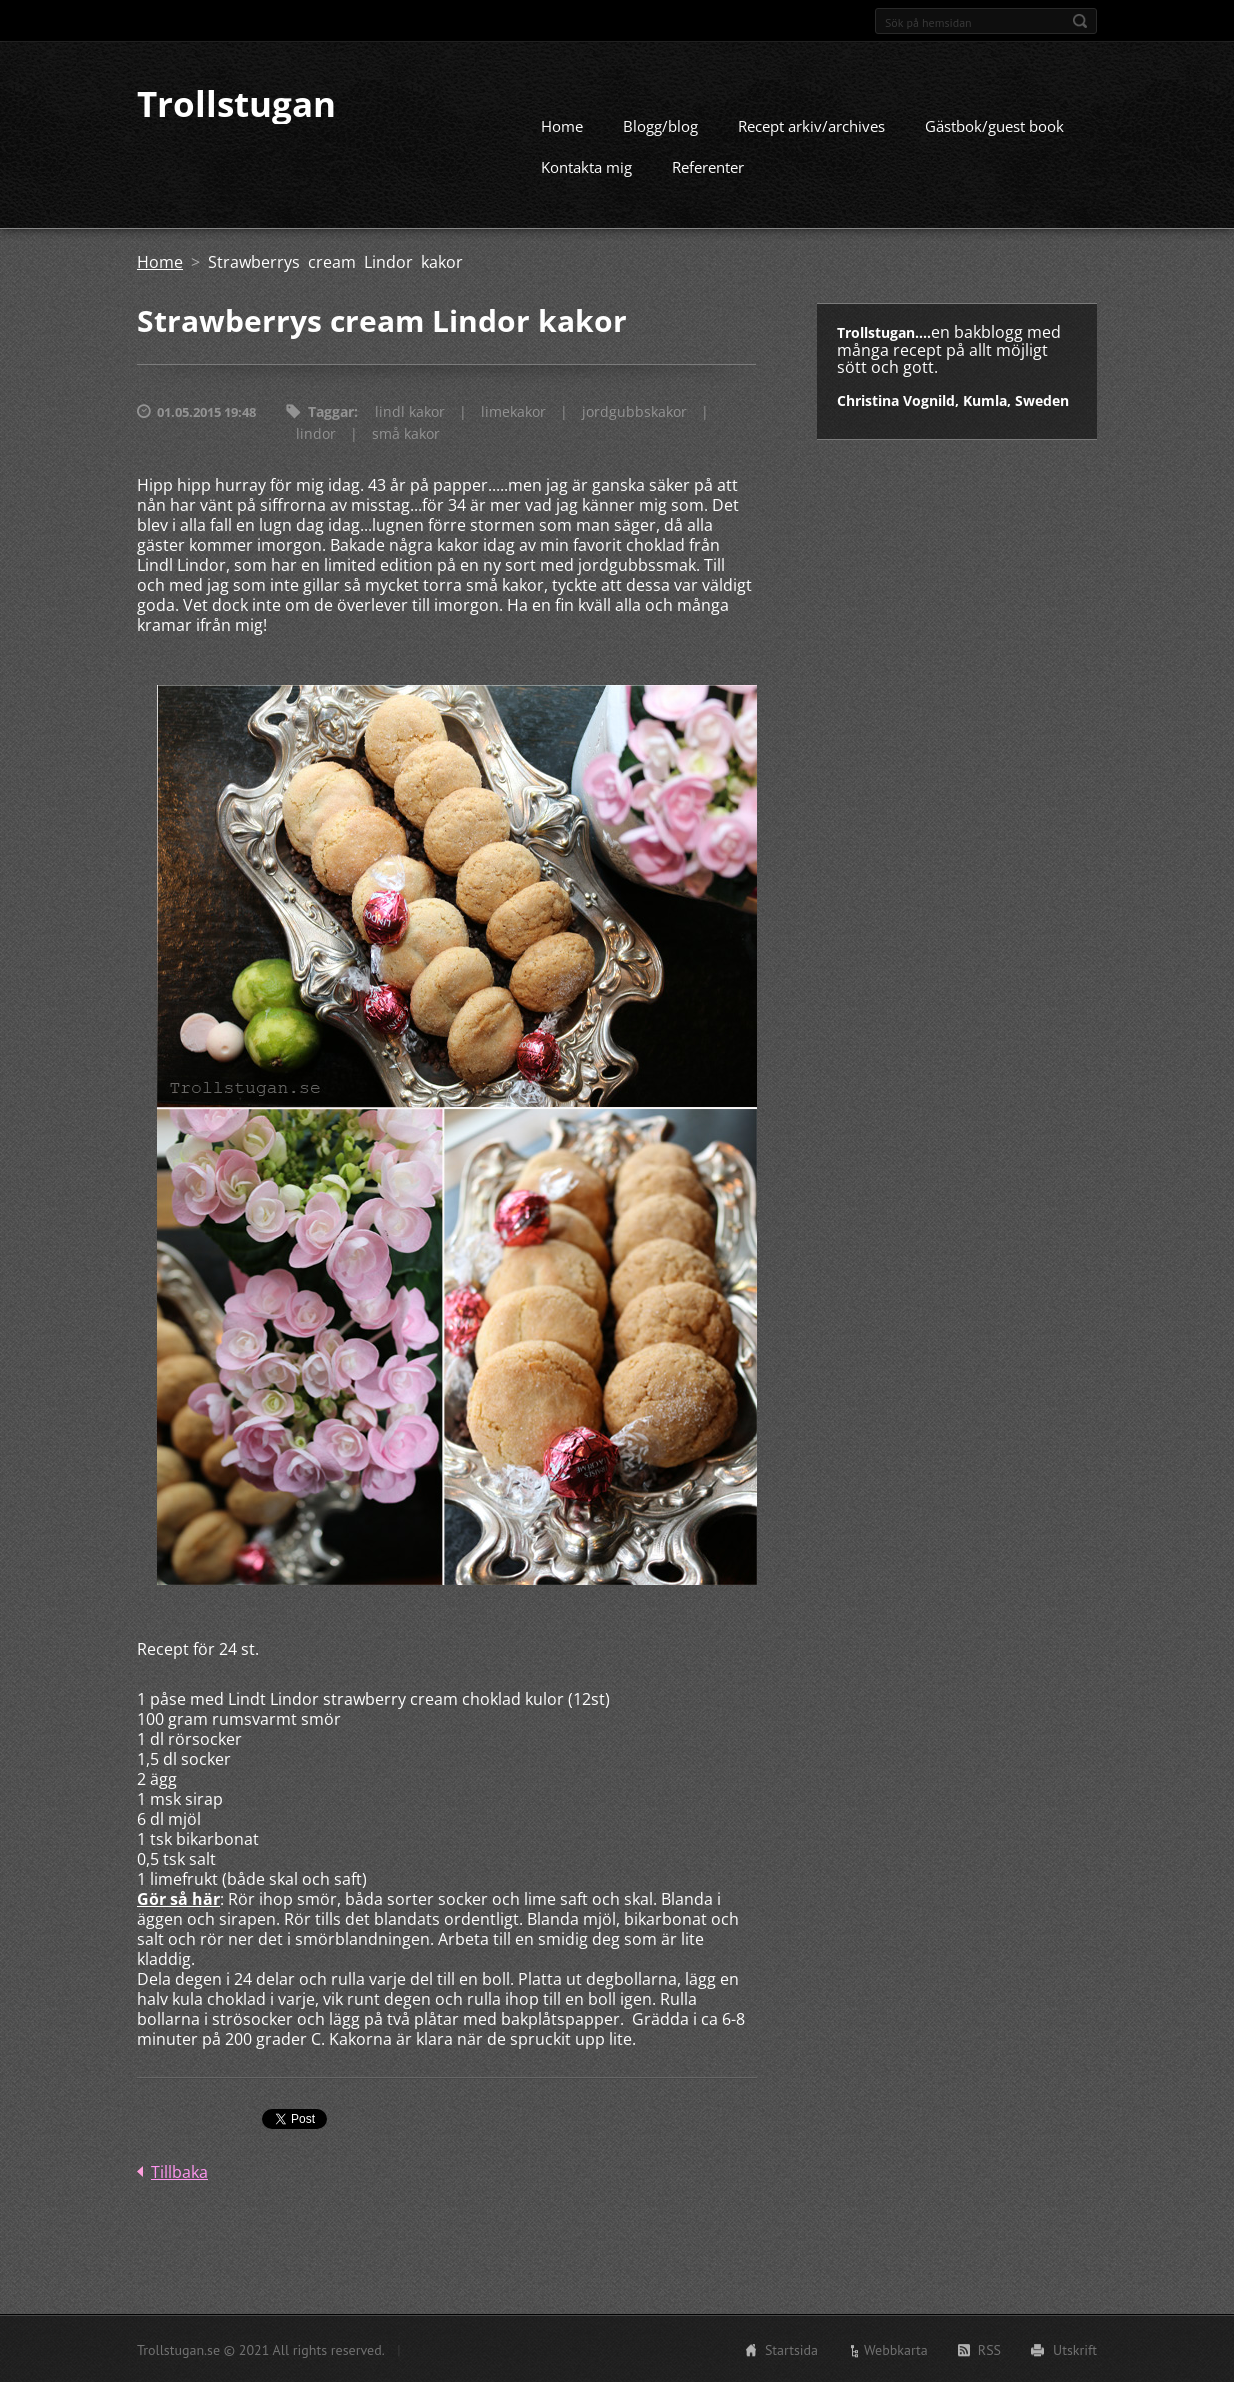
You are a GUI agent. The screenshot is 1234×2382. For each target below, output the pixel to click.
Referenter (708, 166)
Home (562, 125)
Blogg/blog (660, 125)
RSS (989, 2349)
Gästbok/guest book (994, 125)
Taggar (331, 410)
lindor (316, 432)
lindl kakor (410, 410)
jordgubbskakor (634, 410)
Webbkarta (896, 2349)
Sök (1080, 21)
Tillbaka (179, 2171)
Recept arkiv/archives (811, 125)
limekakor (513, 410)
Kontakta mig (586, 166)
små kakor (406, 432)
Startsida (791, 2349)
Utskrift (1075, 2349)
